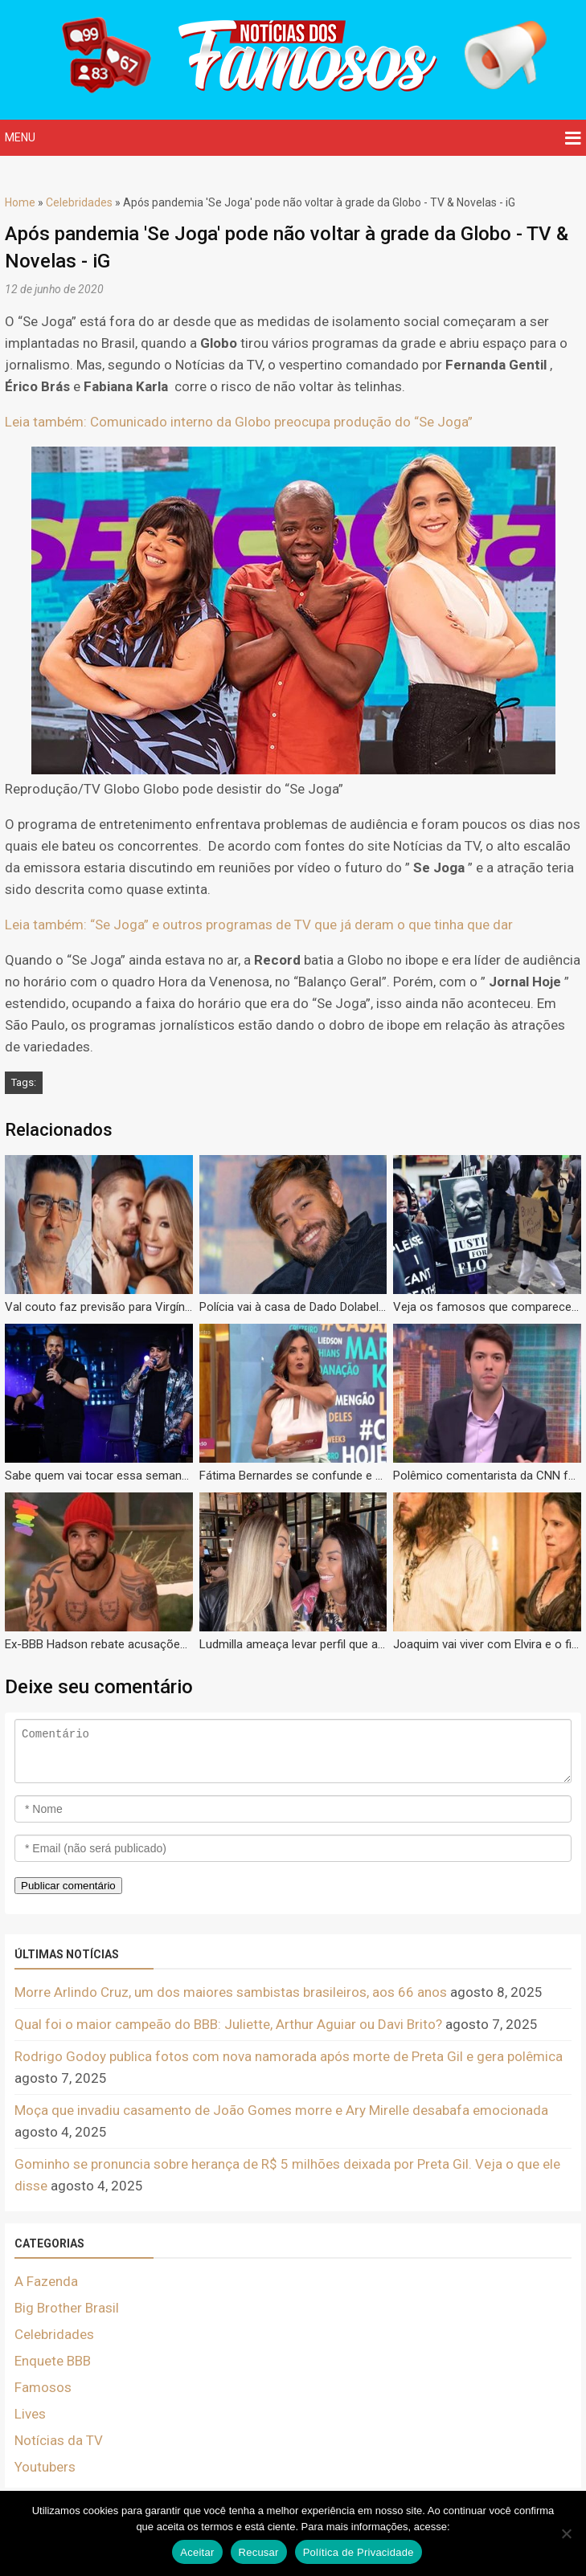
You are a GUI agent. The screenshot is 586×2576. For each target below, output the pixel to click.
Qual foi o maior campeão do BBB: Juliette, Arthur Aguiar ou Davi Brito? (228, 2024)
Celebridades (79, 202)
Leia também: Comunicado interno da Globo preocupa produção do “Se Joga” (239, 422)
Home (20, 202)
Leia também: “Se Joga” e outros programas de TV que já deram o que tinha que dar (259, 925)
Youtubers (45, 2467)
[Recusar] (566, 2533)
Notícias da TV (58, 2440)
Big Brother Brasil (66, 2308)
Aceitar (197, 2552)
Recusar (259, 2552)
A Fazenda (46, 2281)
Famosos (43, 2387)
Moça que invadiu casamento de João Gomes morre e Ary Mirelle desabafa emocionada (281, 2110)
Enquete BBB (52, 2361)
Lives (30, 2414)
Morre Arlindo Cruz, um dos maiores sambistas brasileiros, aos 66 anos (230, 1992)
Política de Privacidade (358, 2552)
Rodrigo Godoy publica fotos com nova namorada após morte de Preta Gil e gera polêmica (288, 2056)
